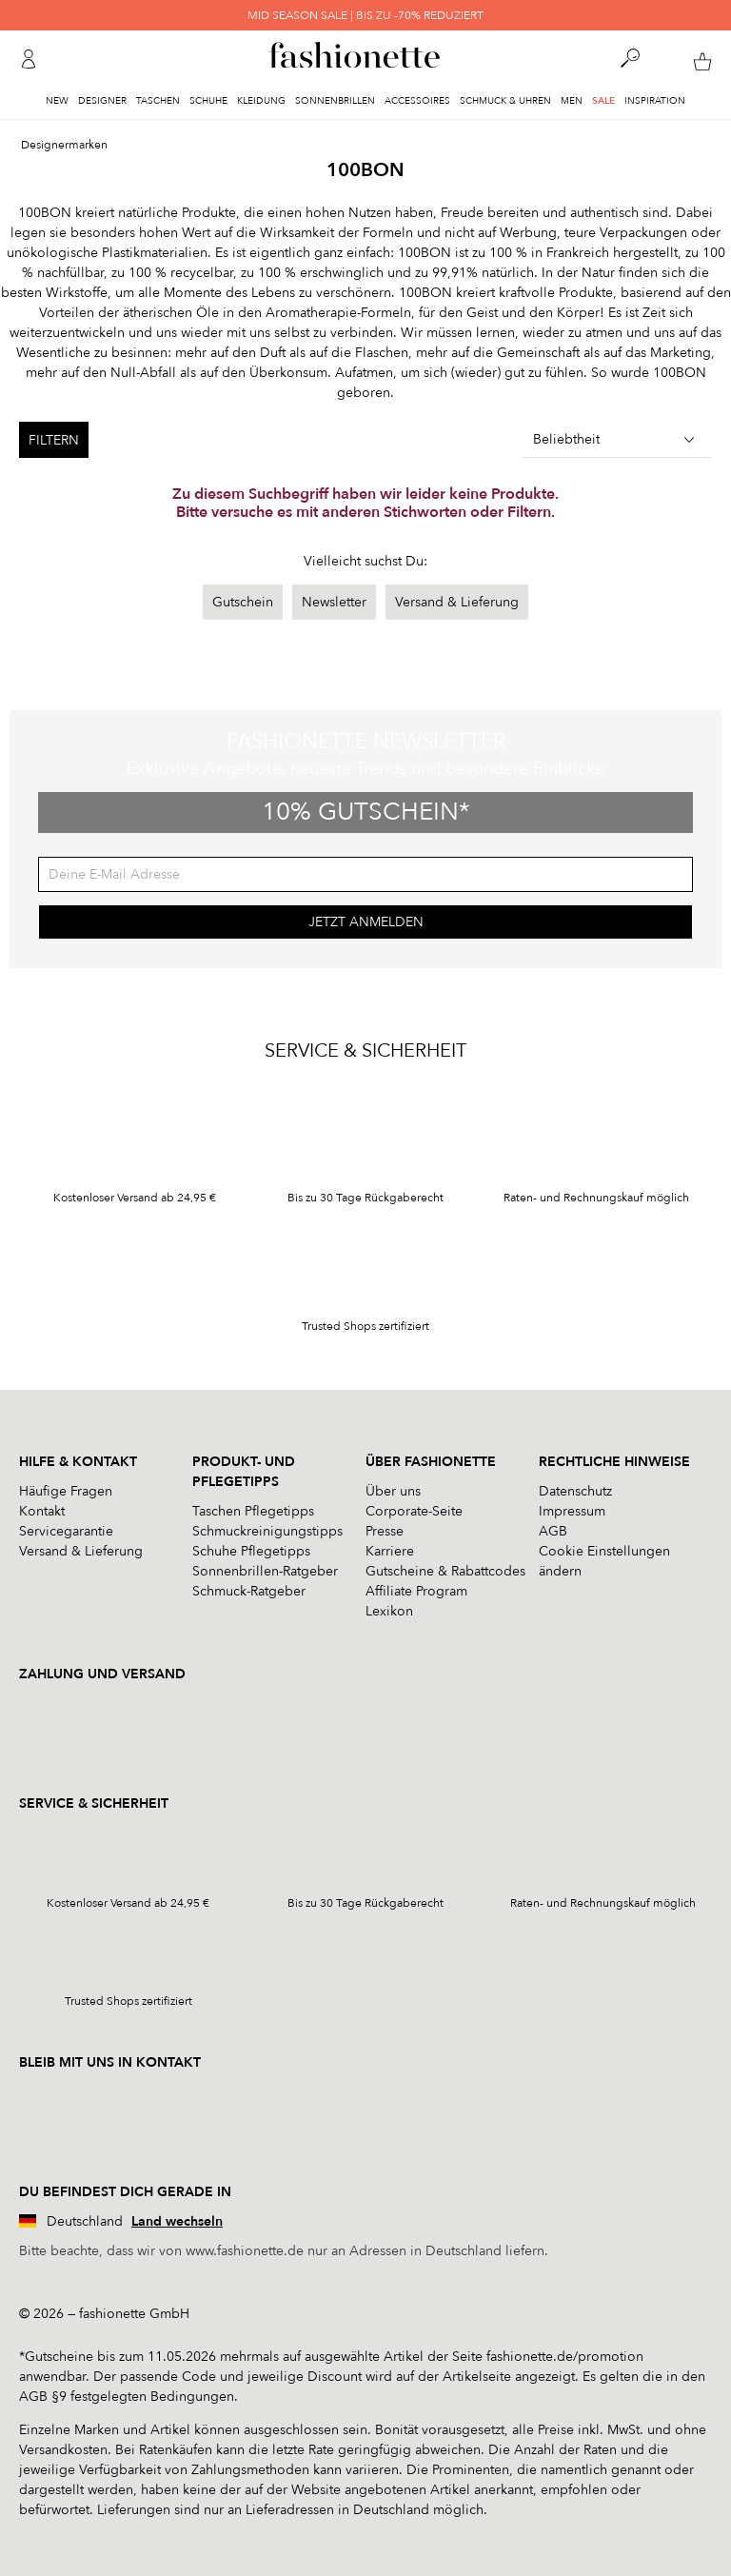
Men (572, 101)
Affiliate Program (416, 1591)
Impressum (572, 1511)
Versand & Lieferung (457, 602)
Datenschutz (575, 1491)
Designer (102, 101)
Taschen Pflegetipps (253, 1511)
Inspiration (654, 101)
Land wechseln (177, 2221)
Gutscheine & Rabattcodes (445, 1571)
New (57, 101)
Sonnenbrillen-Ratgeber (265, 1571)
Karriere (390, 1551)
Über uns (393, 1491)
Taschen (158, 101)
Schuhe (208, 101)
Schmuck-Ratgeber (249, 1591)
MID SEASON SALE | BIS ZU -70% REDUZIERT (365, 15)
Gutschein (242, 602)
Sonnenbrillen (335, 101)
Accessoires (417, 101)
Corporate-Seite (414, 1511)
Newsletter (334, 602)
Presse (385, 1531)
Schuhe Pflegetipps (251, 1551)
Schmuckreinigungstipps (267, 1531)
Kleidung (261, 101)
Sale (603, 101)
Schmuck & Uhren (505, 101)
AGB (553, 1531)
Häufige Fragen (65, 1491)
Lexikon (389, 1611)
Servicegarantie (66, 1531)
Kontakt (42, 1511)
